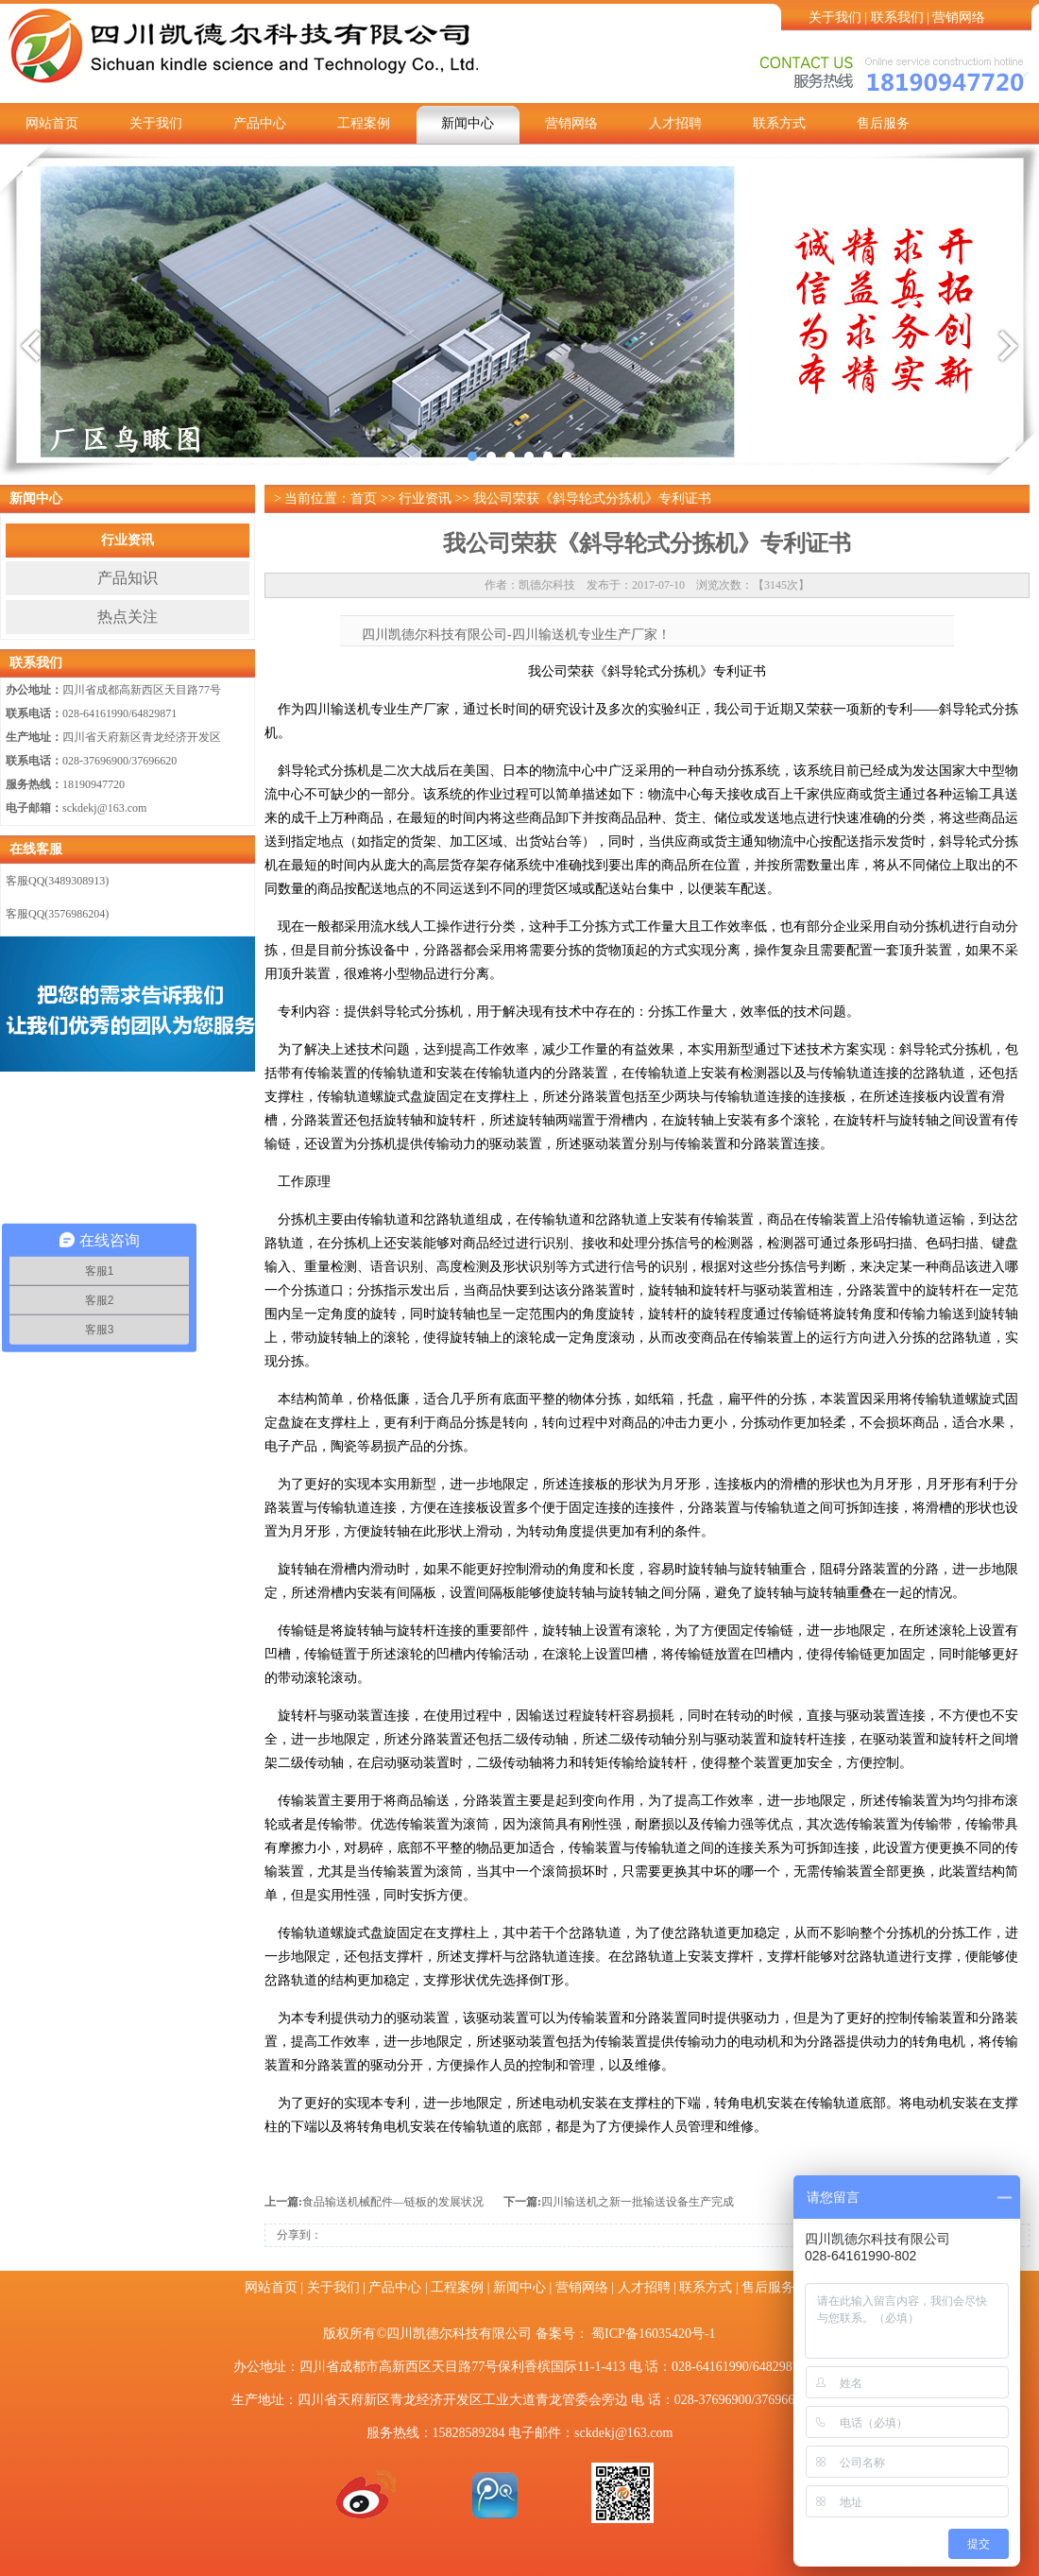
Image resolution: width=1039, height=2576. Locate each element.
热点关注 (127, 617)
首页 (363, 498)
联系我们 (897, 17)
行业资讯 (127, 540)
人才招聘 (675, 123)
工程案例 (363, 123)
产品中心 (259, 123)
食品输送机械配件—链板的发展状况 (393, 2201)
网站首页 (52, 123)
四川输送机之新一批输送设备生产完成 (637, 2201)
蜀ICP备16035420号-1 (653, 2334)
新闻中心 (467, 123)
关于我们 (835, 17)
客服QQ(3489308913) (57, 880)
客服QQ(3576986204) (57, 913)
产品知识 (127, 578)
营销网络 (958, 17)
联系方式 (779, 123)
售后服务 (883, 123)
